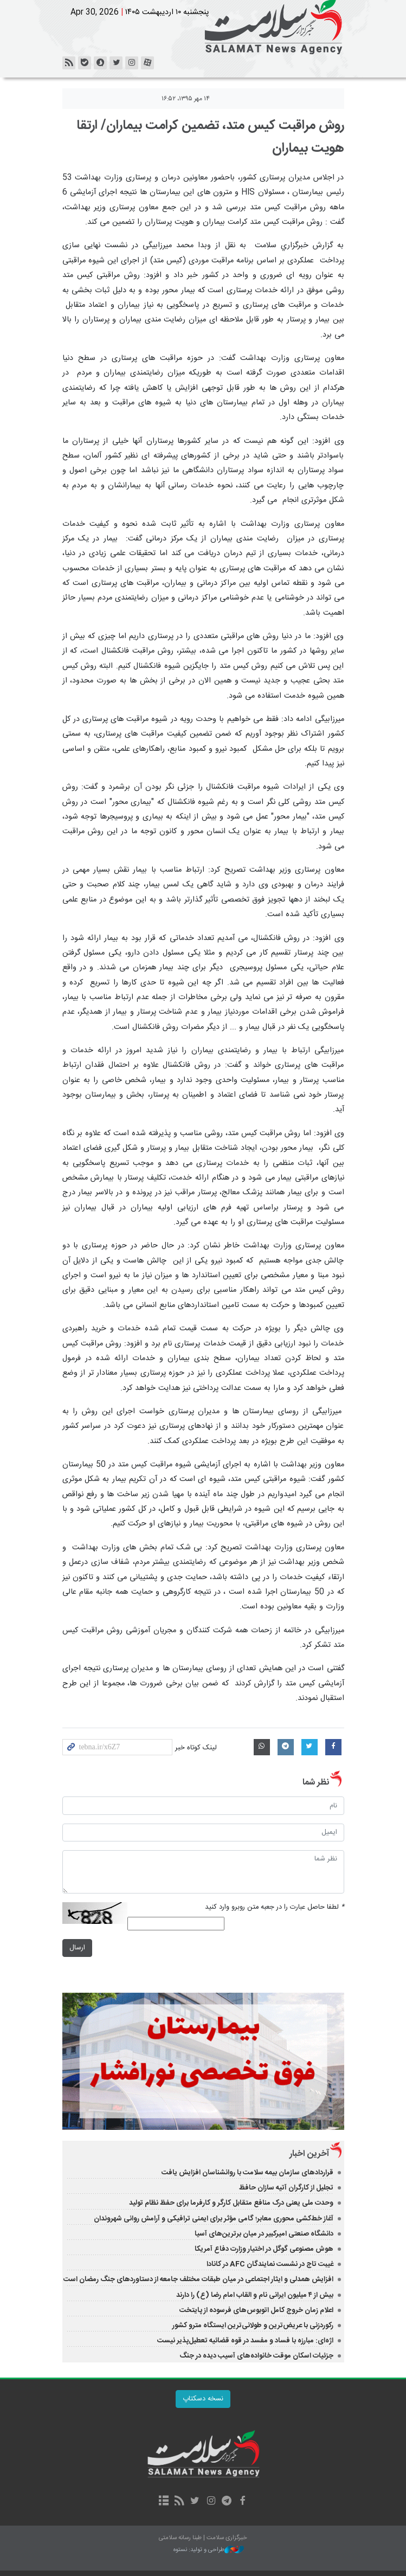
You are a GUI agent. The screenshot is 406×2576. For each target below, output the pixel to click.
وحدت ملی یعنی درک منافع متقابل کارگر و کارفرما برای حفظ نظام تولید (231, 2203)
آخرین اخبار (309, 2154)
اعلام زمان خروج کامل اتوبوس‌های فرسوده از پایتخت (256, 2310)
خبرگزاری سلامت (203, 27)
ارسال (77, 1948)
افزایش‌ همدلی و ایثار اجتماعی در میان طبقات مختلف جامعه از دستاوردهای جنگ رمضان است (198, 2279)
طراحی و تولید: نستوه (208, 2550)
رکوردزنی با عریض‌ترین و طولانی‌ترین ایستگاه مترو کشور (252, 2326)
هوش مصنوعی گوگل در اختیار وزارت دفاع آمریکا (264, 2249)
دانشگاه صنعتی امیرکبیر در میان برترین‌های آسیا (264, 2234)
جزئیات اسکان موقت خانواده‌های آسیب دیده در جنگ (256, 2356)
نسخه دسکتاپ (203, 2399)
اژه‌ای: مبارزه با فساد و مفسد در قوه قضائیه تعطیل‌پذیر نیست (245, 2341)
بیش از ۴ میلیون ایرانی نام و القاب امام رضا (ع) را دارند (254, 2295)
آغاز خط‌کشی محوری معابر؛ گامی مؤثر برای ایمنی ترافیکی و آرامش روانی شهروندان (213, 2219)
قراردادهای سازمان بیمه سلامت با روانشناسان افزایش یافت (247, 2173)
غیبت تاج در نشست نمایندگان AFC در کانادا (270, 2264)
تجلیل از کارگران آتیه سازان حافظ (286, 2188)
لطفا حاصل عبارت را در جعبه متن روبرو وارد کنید (274, 1907)
